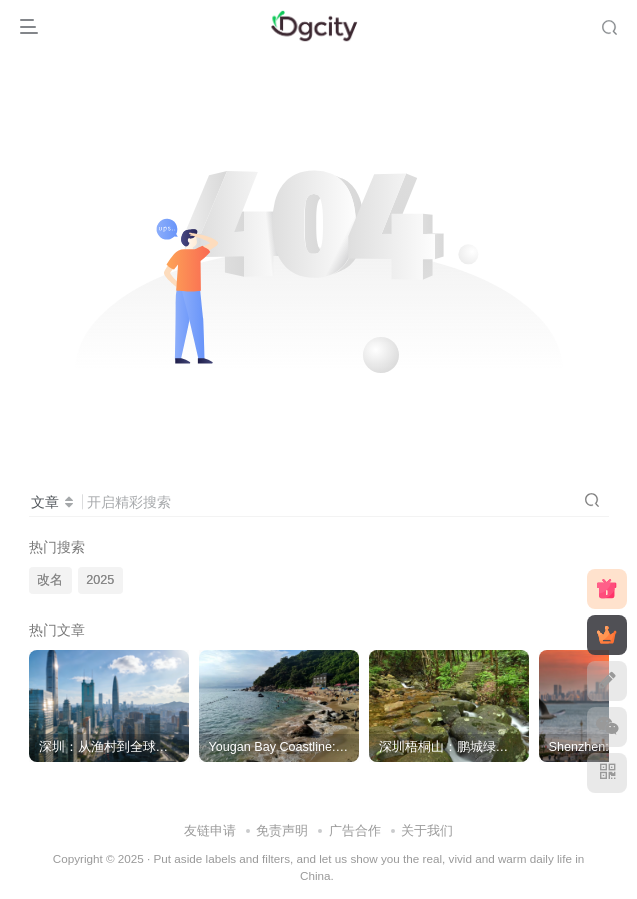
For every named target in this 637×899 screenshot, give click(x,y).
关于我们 (427, 830)
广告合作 (355, 830)
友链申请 (210, 830)
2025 (100, 580)
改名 (50, 580)
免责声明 (282, 830)
